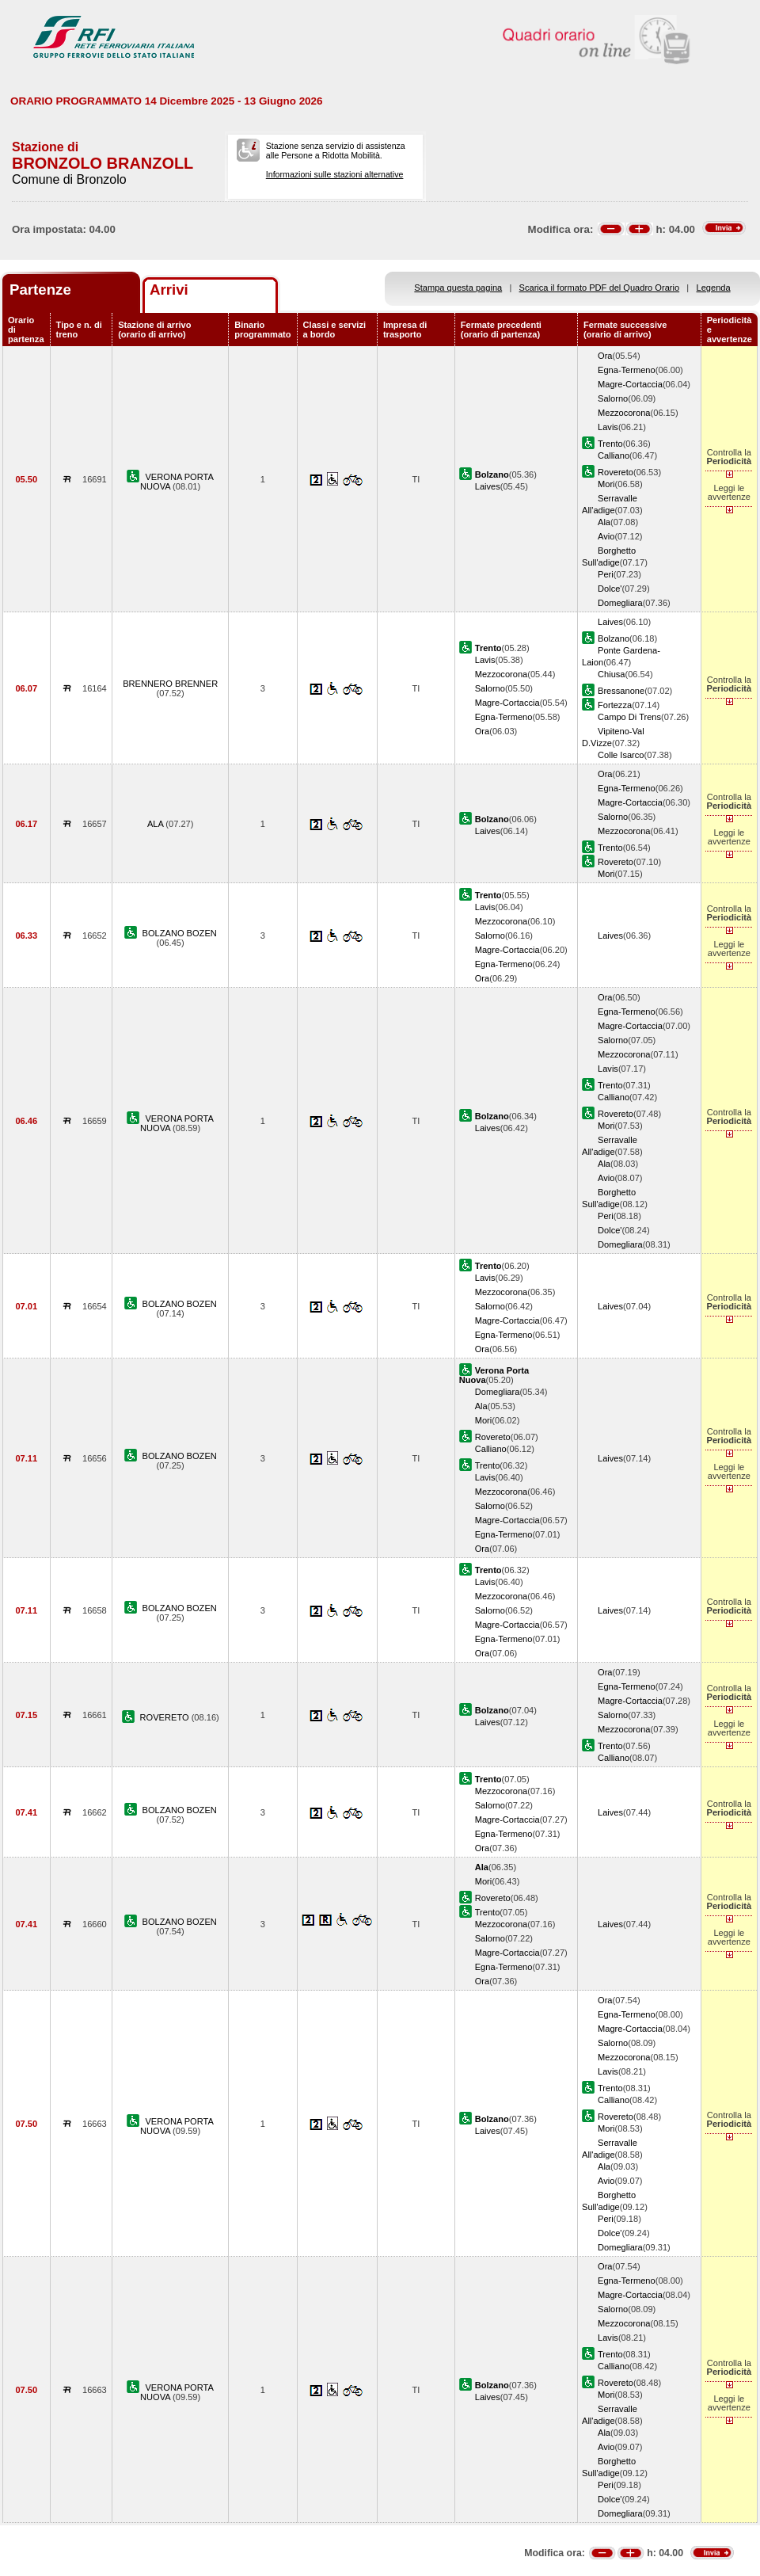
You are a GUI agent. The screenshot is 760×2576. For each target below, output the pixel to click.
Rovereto (615, 472)
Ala (604, 522)
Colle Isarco (621, 755)
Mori (606, 484)
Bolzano (613, 638)
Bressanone (621, 690)
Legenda (714, 287)
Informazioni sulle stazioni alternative (335, 174)
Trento (610, 443)
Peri (606, 574)
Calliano (613, 455)
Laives (487, 486)
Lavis (608, 427)
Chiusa (611, 674)
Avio (606, 536)
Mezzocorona (624, 412)
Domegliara (620, 603)
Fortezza (615, 705)
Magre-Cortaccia (630, 384)
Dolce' (609, 588)
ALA (156, 824)
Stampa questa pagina (458, 287)
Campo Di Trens (629, 717)
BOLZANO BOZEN (179, 933)
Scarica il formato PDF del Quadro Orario (599, 287)
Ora (605, 355)
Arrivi (169, 289)
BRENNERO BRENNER (170, 683)
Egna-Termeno (627, 370)
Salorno (613, 398)
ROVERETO (166, 1717)
